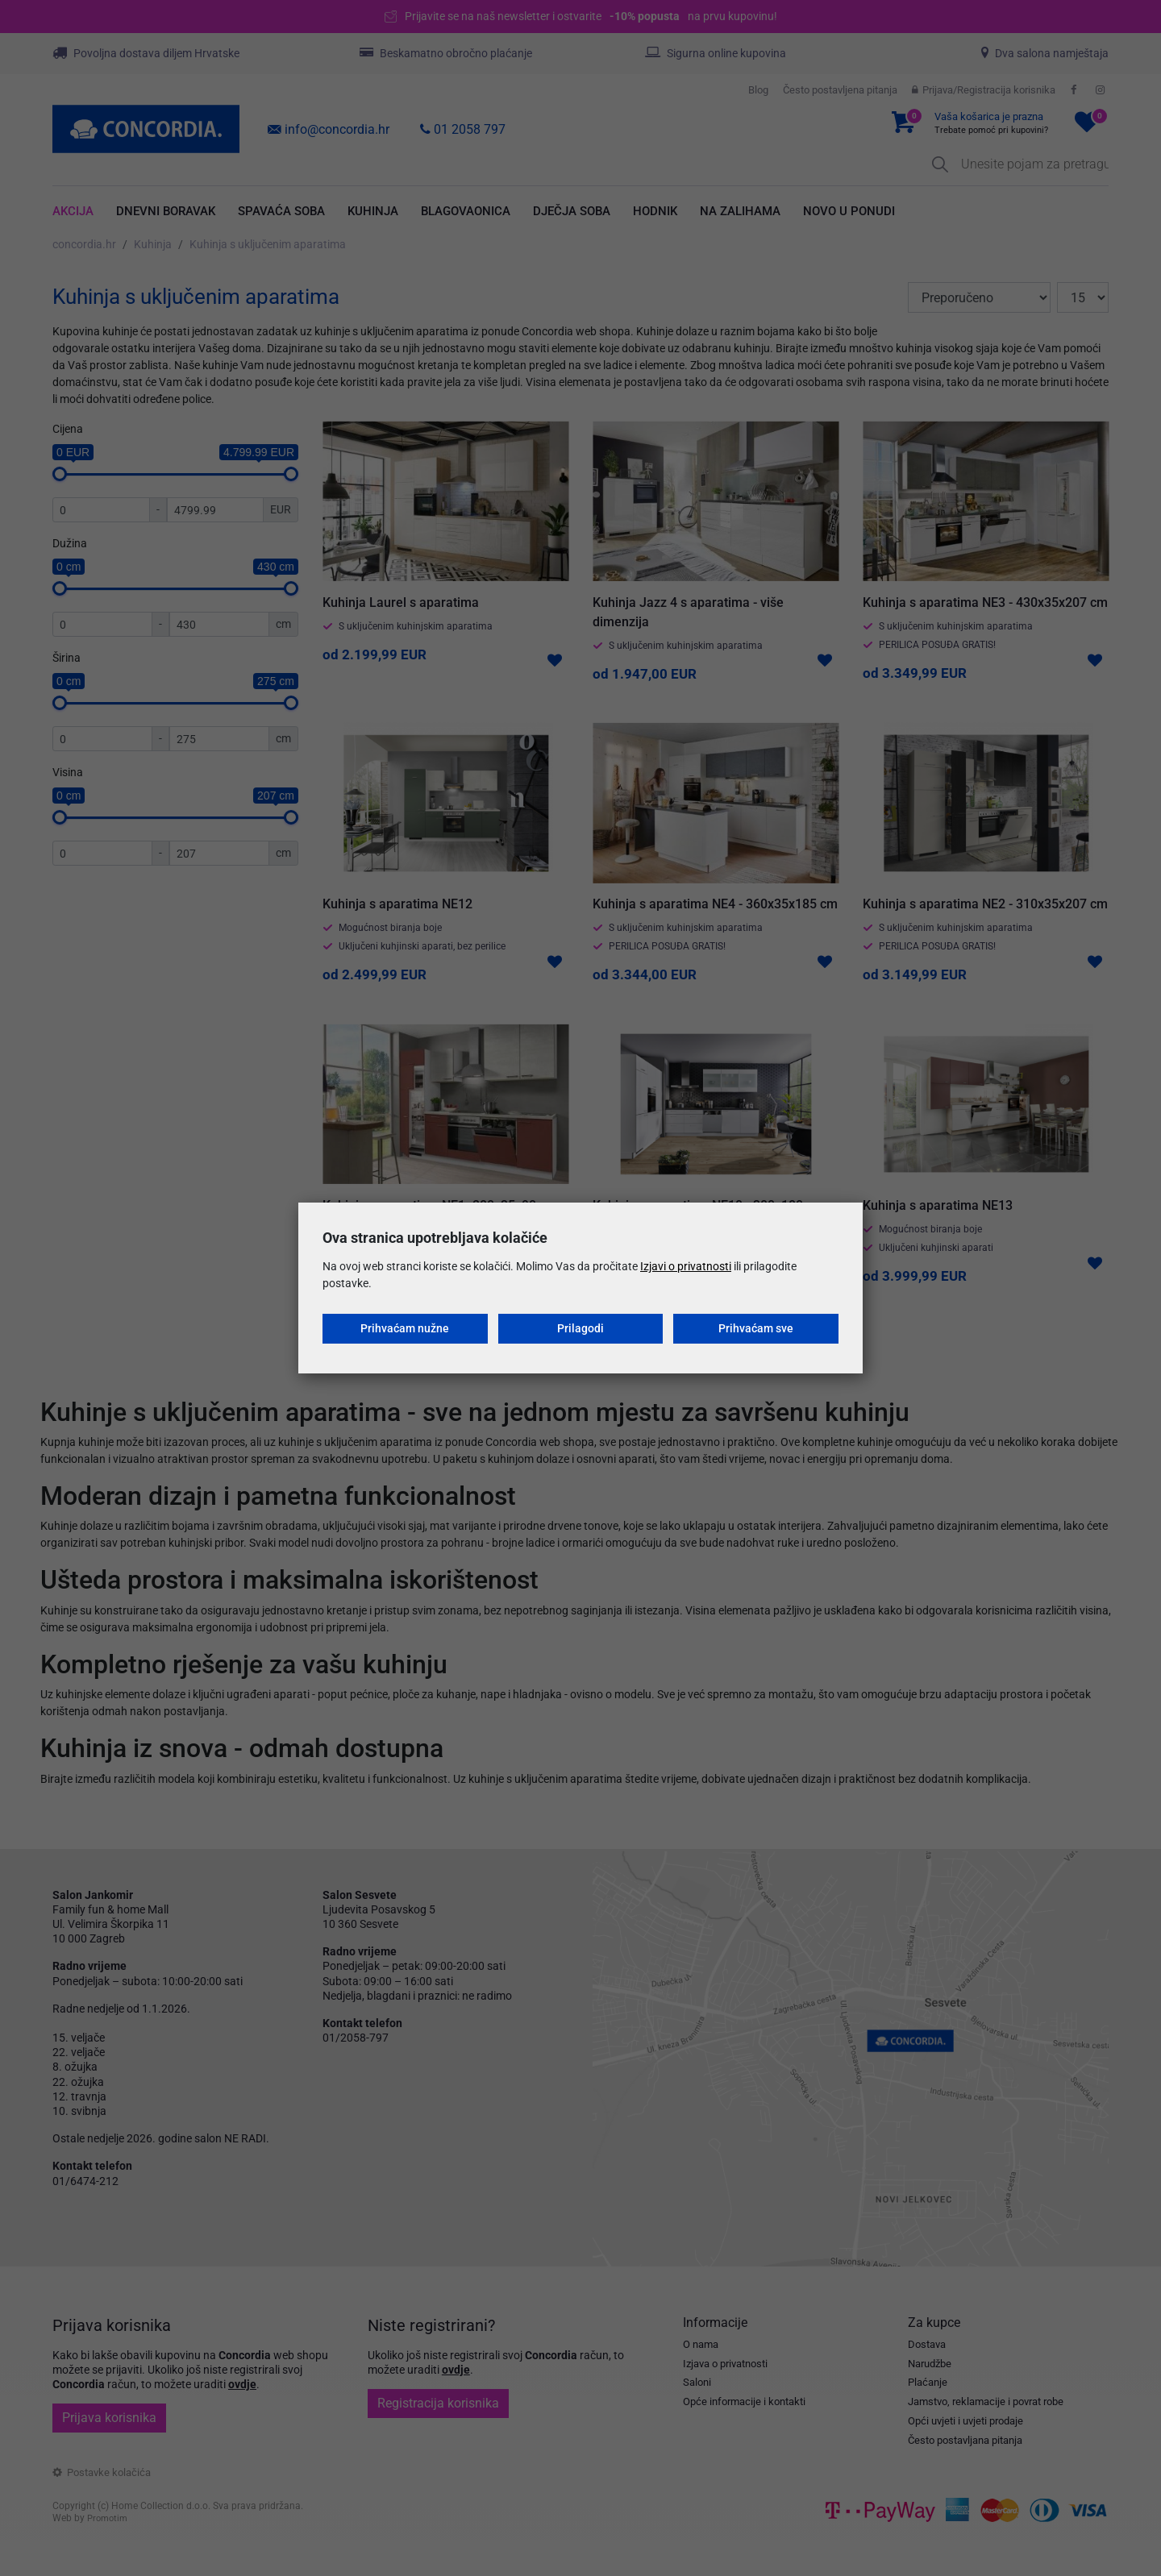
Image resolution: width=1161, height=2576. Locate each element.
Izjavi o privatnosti (685, 1266)
